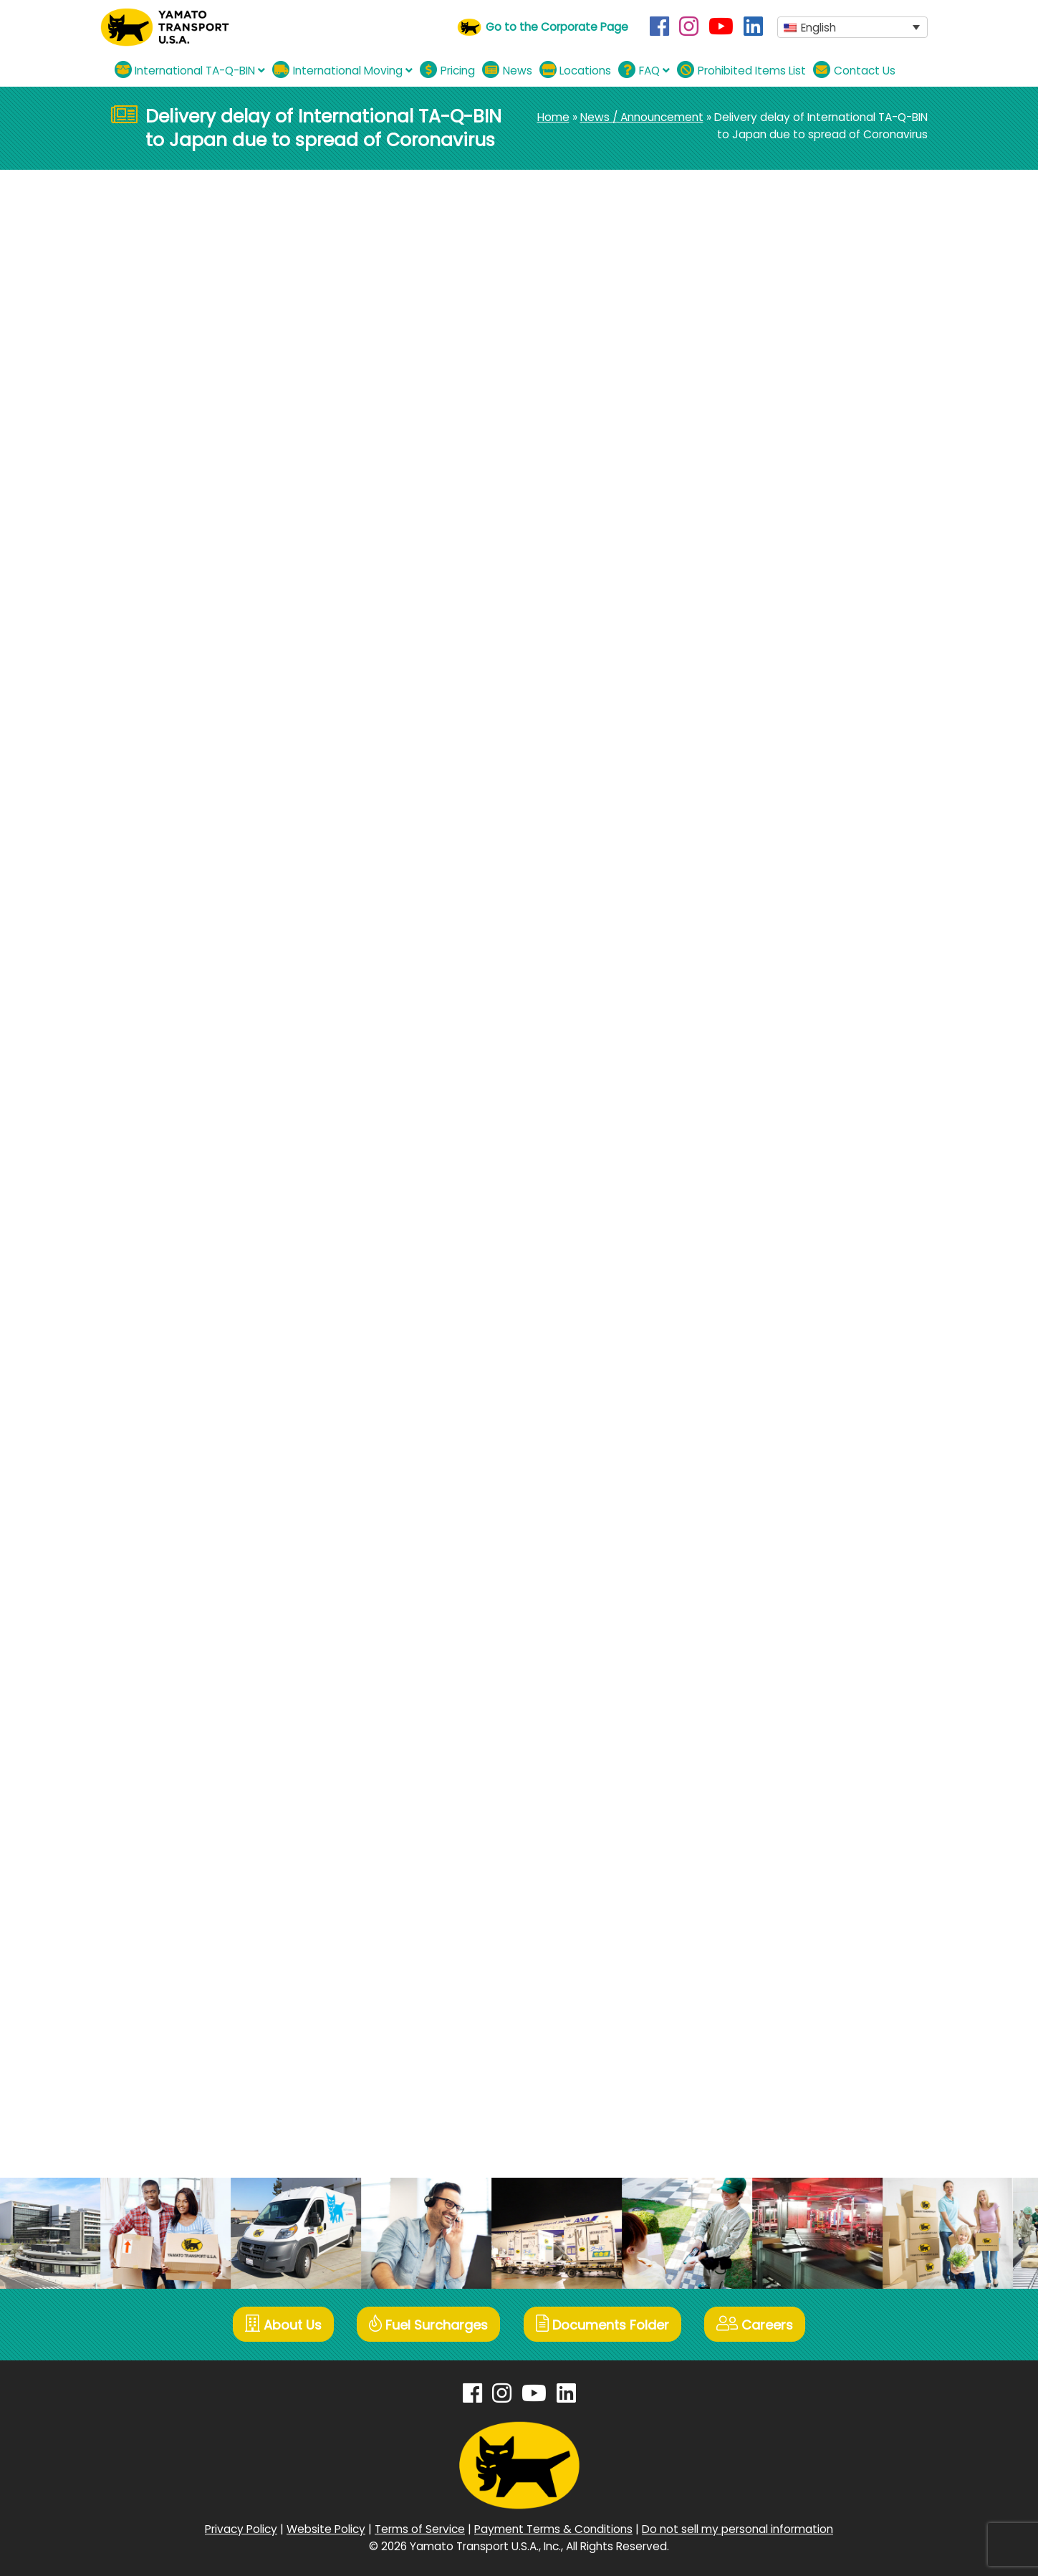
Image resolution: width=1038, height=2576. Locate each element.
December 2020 (776, 1568)
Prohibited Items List (741, 70)
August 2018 (765, 2055)
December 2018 (775, 1982)
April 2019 (757, 1909)
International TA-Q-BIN (190, 70)
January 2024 (770, 983)
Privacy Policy (241, 2528)
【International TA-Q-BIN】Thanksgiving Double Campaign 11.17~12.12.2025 (818, 428)
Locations (575, 70)
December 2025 (776, 667)
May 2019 (757, 1885)
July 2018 (757, 2079)
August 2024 (767, 862)
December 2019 (774, 1763)
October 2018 (768, 2031)
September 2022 (778, 1227)
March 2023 (763, 1130)
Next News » (650, 499)
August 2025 (766, 716)
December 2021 (774, 1349)
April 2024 (759, 959)
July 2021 (756, 1446)
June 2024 (761, 910)
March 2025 (764, 764)
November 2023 (775, 1032)
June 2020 (760, 1665)
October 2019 (768, 1787)
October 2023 (770, 1056)
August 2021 (765, 1422)
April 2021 (757, 1495)
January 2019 (767, 1958)
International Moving (342, 70)
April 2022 (758, 1300)
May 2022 (758, 1276)
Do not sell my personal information (737, 2528)
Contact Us (854, 70)
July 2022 (758, 1251)
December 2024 (776, 789)
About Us (282, 2324)
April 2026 (758, 618)
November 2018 (774, 2006)
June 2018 (759, 2104)
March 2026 (763, 642)
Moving (752, 531)
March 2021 (762, 1519)
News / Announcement (641, 117)
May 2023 (758, 1105)
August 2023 (766, 1081)
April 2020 (758, 1690)
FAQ (644, 70)
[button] (852, 27)
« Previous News (153, 499)
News (507, 70)
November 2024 (776, 813)
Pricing (447, 70)
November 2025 (776, 691)
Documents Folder (603, 2324)
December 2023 (776, 1008)
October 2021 (768, 1397)
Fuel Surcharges (428, 2324)
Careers (757, 2324)
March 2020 (763, 1714)
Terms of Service (420, 2528)
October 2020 (770, 1617)
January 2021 (767, 1544)
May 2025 (759, 740)
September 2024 (779, 837)
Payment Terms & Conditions (553, 2528)
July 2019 (756, 1860)
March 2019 (762, 1933)
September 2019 (776, 1812)
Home (553, 117)
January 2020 (769, 1738)
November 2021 (774, 1373)
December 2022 (776, 1154)
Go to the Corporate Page (557, 26)
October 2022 (770, 1203)
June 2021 (759, 1471)
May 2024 (759, 935)
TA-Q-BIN (199, 281)
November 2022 (775, 1178)
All (738, 507)
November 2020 (775, 1592)
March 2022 (763, 1324)
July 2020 (758, 1641)
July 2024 (758, 886)
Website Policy (326, 2528)
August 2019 (765, 1836)
